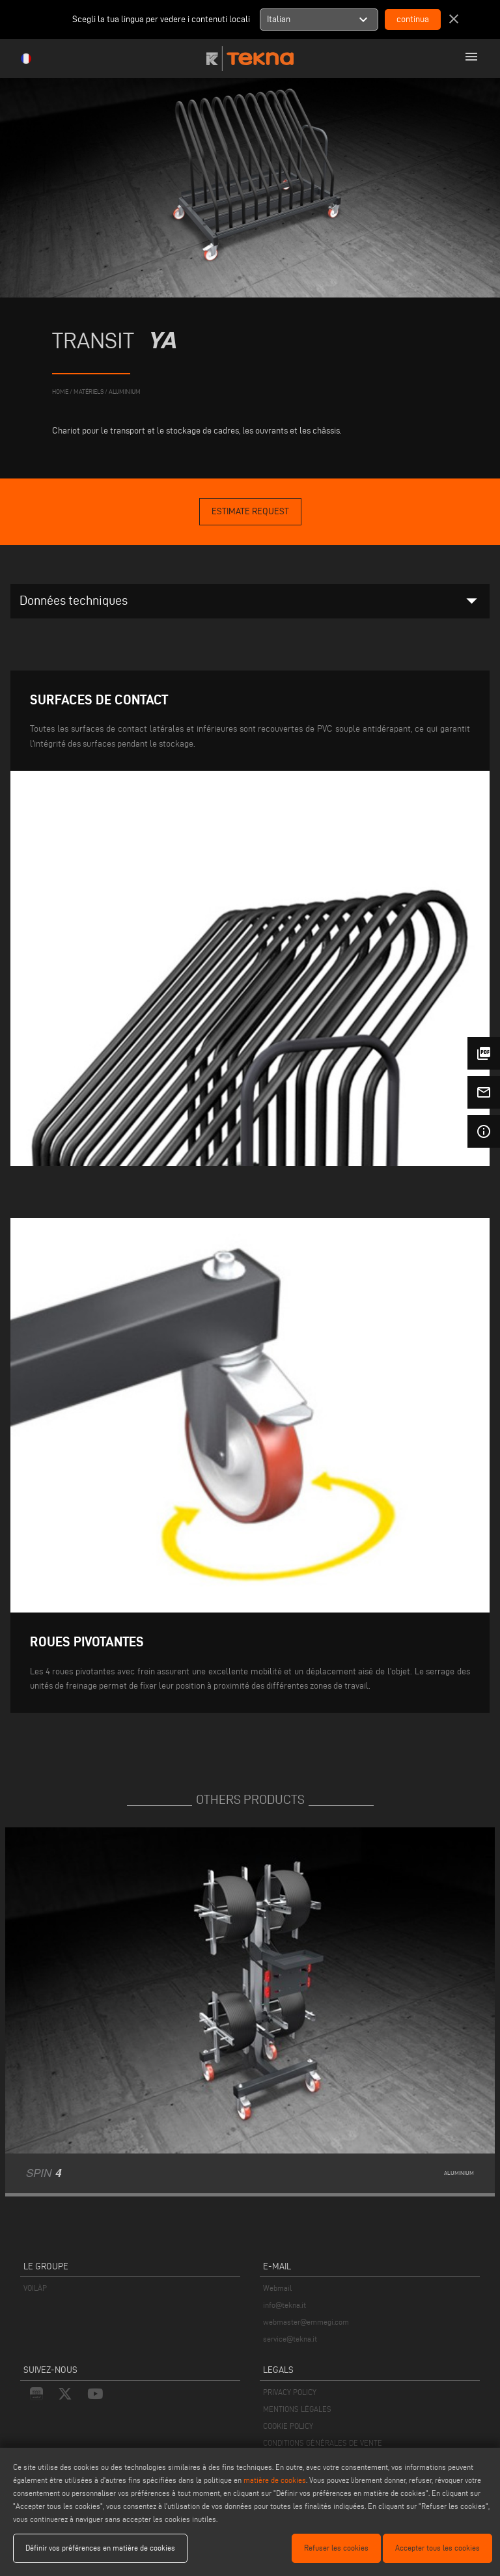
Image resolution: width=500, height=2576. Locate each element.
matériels (89, 391)
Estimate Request (250, 511)
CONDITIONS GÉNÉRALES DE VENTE (322, 2443)
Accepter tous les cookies (437, 2547)
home (60, 391)
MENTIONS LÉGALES (297, 2409)
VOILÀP (35, 2288)
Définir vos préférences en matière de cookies (100, 2547)
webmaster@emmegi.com (306, 2322)
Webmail (277, 2288)
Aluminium (125, 391)
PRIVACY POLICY (289, 2392)
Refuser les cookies (336, 2547)
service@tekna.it (290, 2338)
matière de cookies (274, 2480)
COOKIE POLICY (288, 2426)
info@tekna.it (284, 2305)
